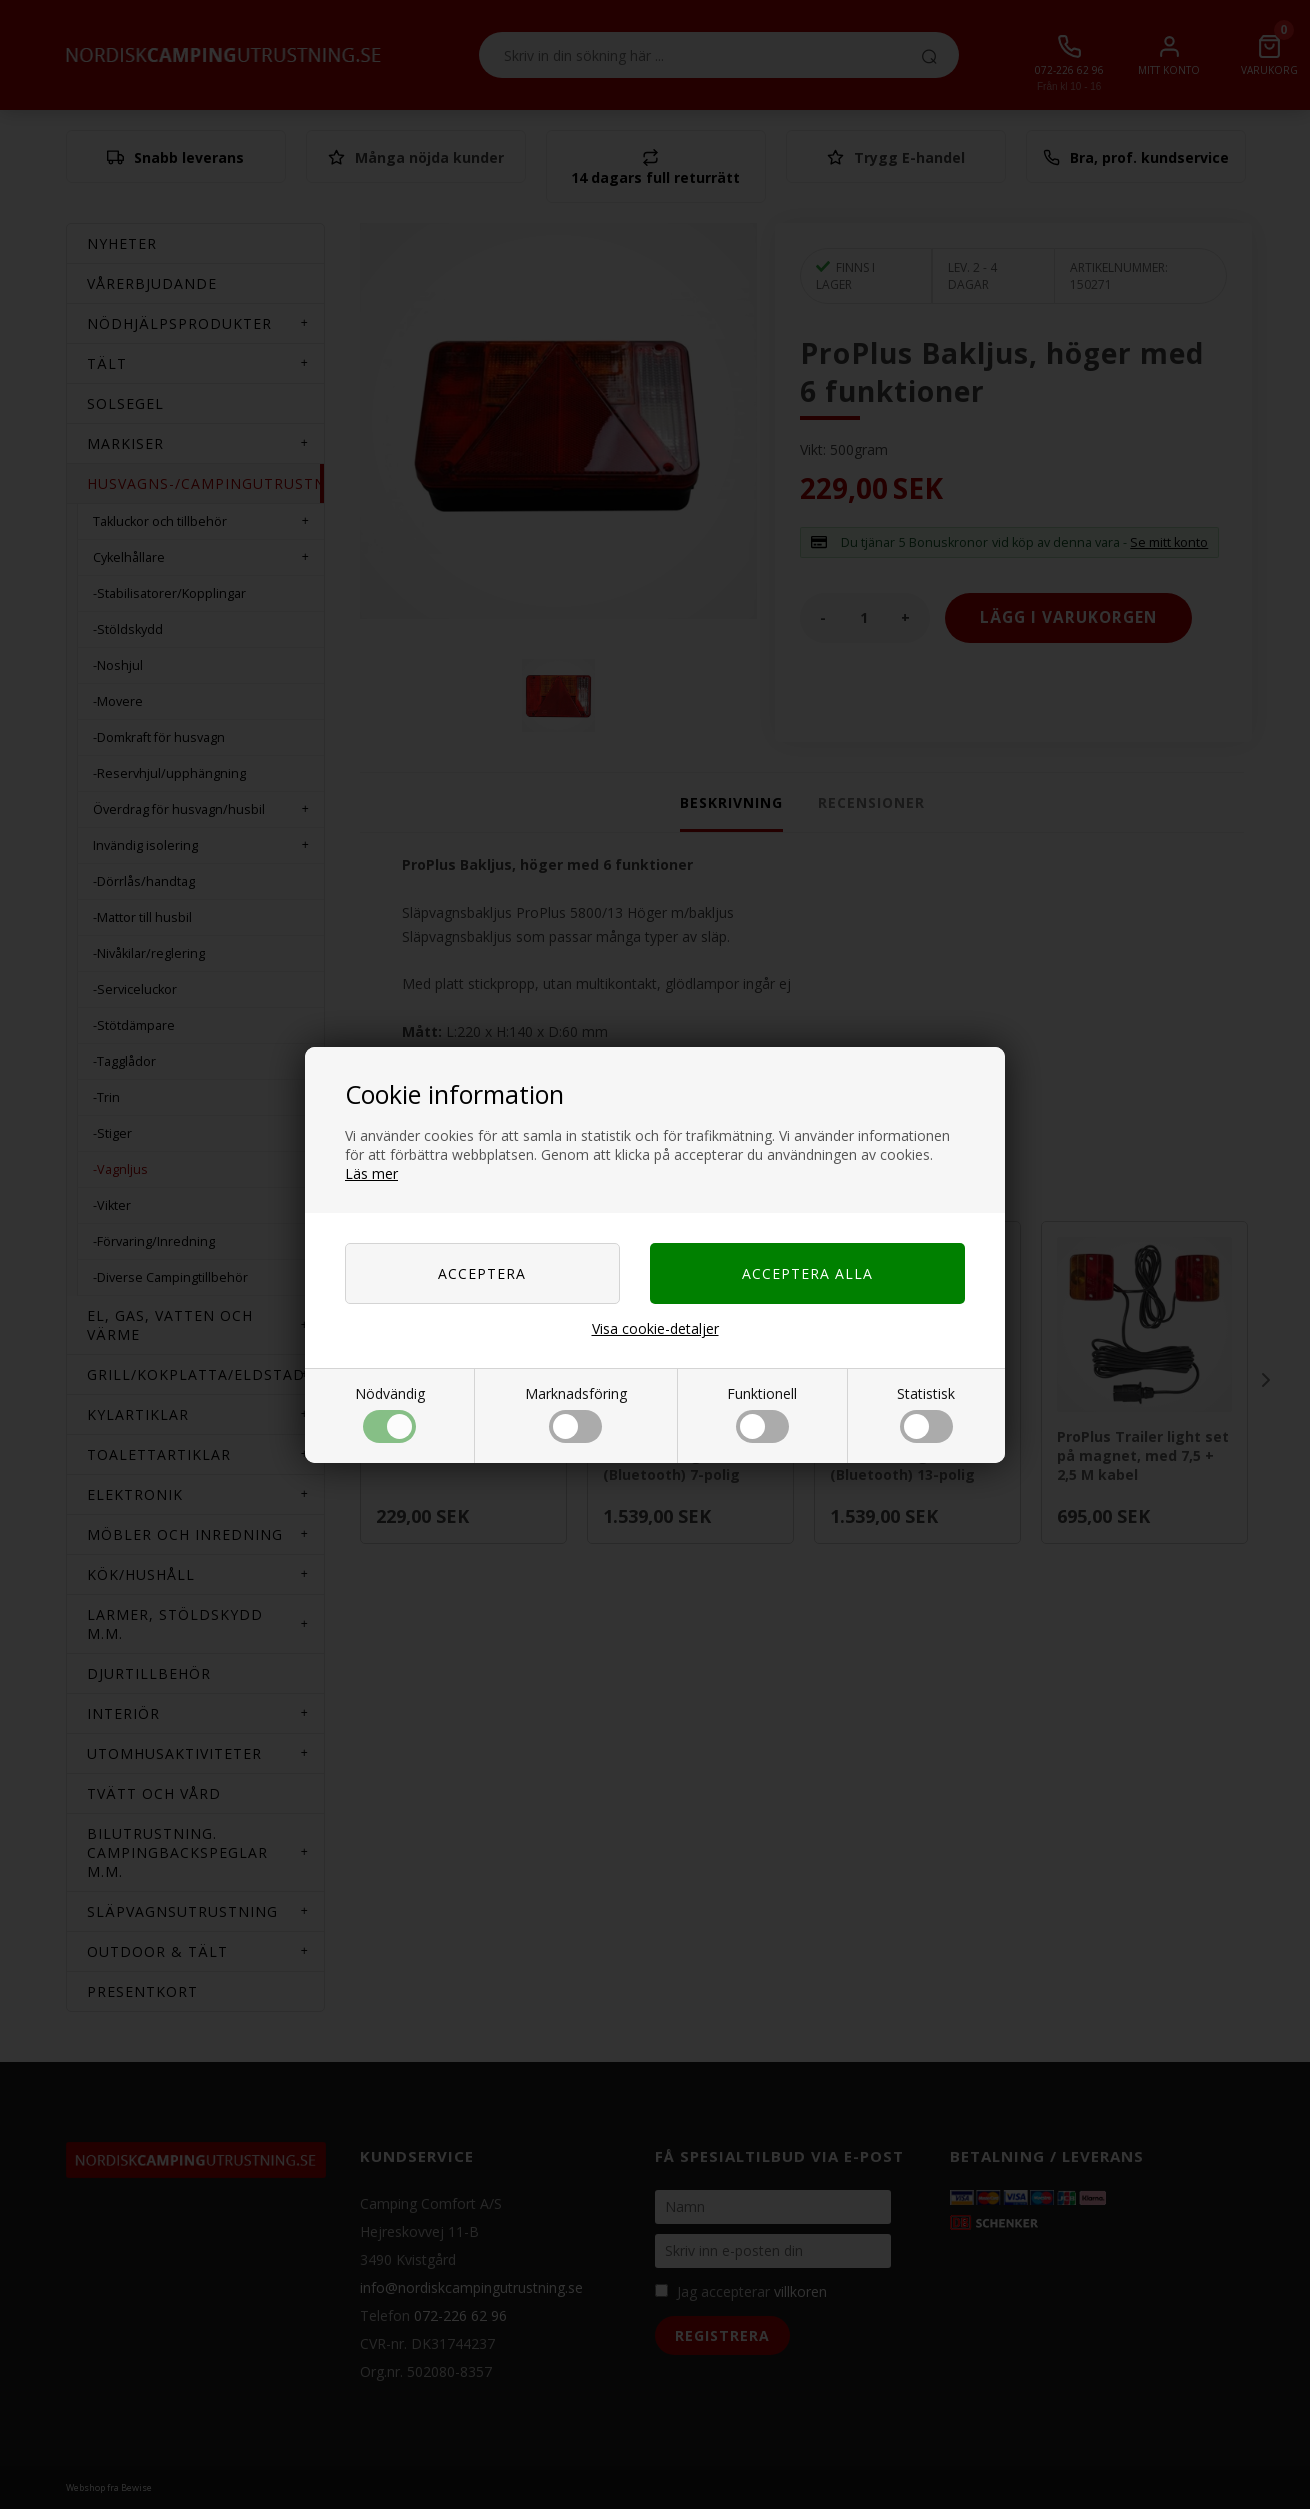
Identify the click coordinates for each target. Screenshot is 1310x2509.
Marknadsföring (576, 1413)
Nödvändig (390, 1413)
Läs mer (371, 1173)
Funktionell (762, 1413)
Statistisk (926, 1413)
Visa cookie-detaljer (655, 1328)
